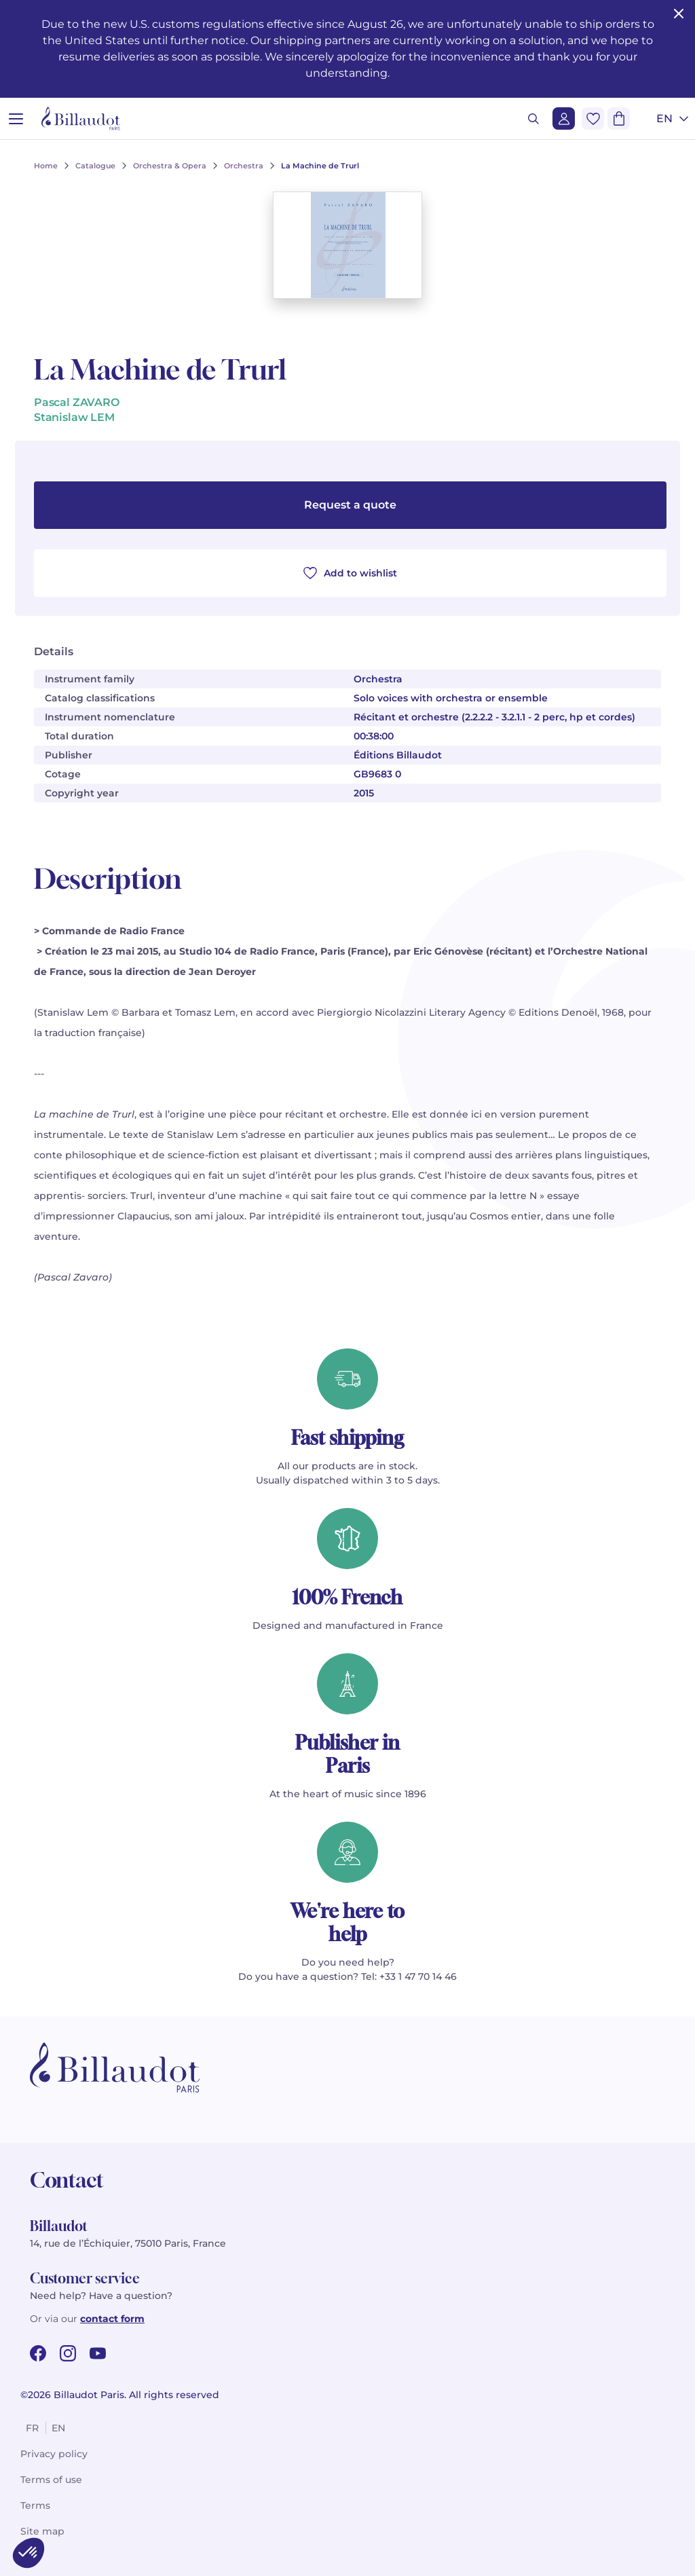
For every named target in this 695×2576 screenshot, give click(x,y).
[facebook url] (38, 2353)
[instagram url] (68, 2353)
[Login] (563, 118)
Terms (35, 2505)
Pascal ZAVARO (76, 402)
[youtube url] (98, 2353)
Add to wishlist (350, 573)
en (58, 2428)
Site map (42, 2531)
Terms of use (51, 2479)
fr (32, 2428)
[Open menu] (16, 118)
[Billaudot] (80, 118)
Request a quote (350, 504)
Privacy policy (54, 2454)
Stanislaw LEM (74, 417)
